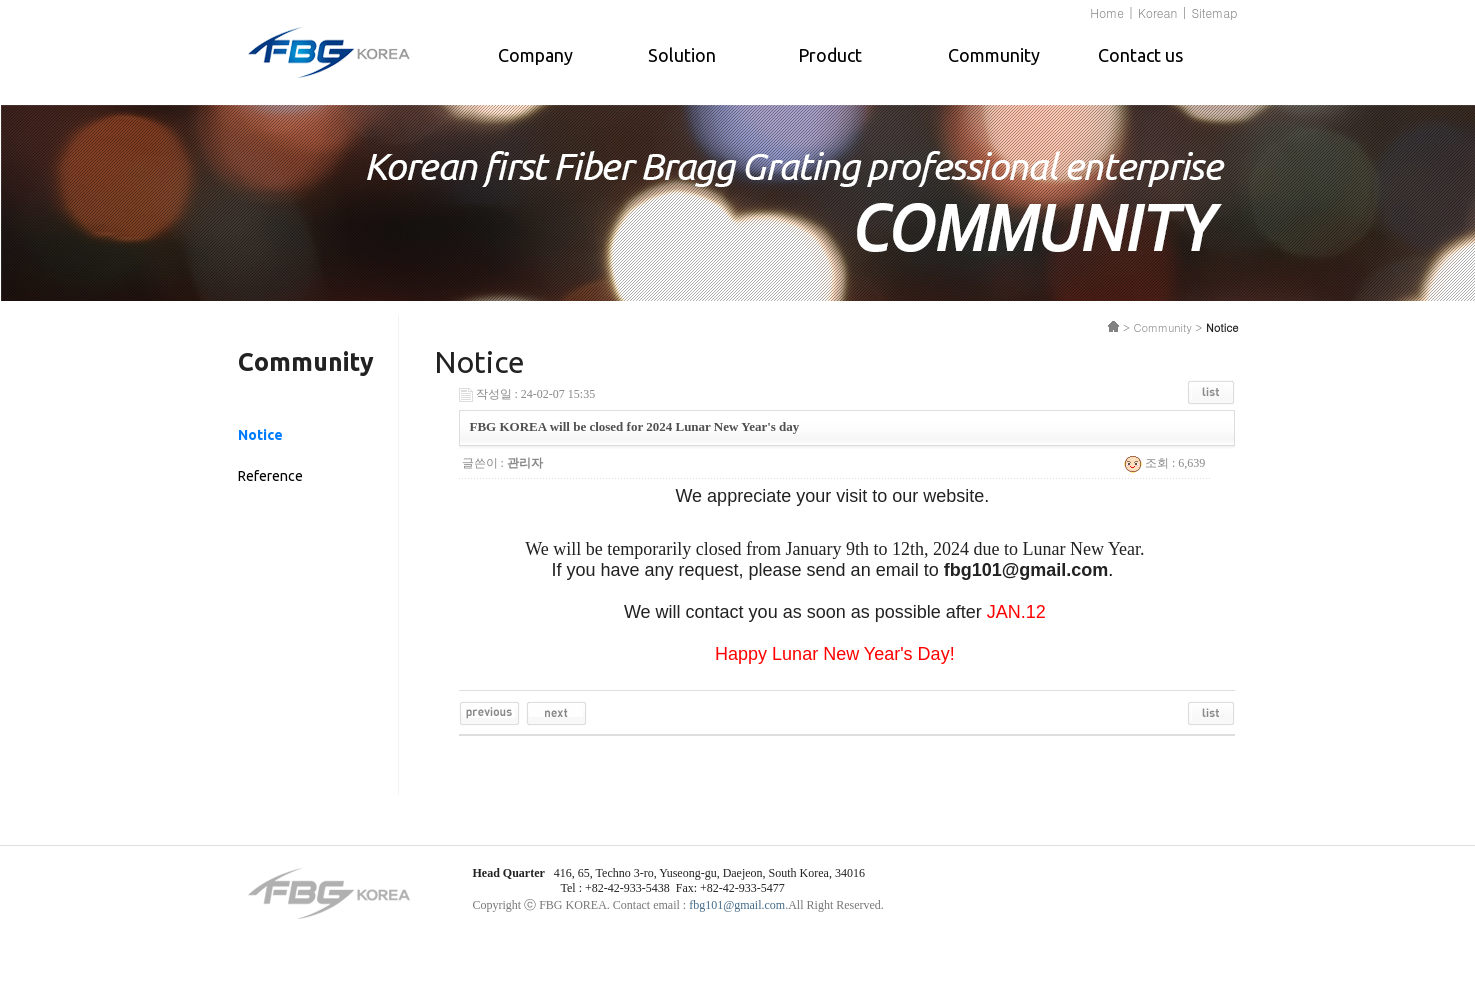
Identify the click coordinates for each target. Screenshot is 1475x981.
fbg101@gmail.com (737, 905)
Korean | (1162, 12)
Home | (1112, 12)
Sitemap (1214, 12)
